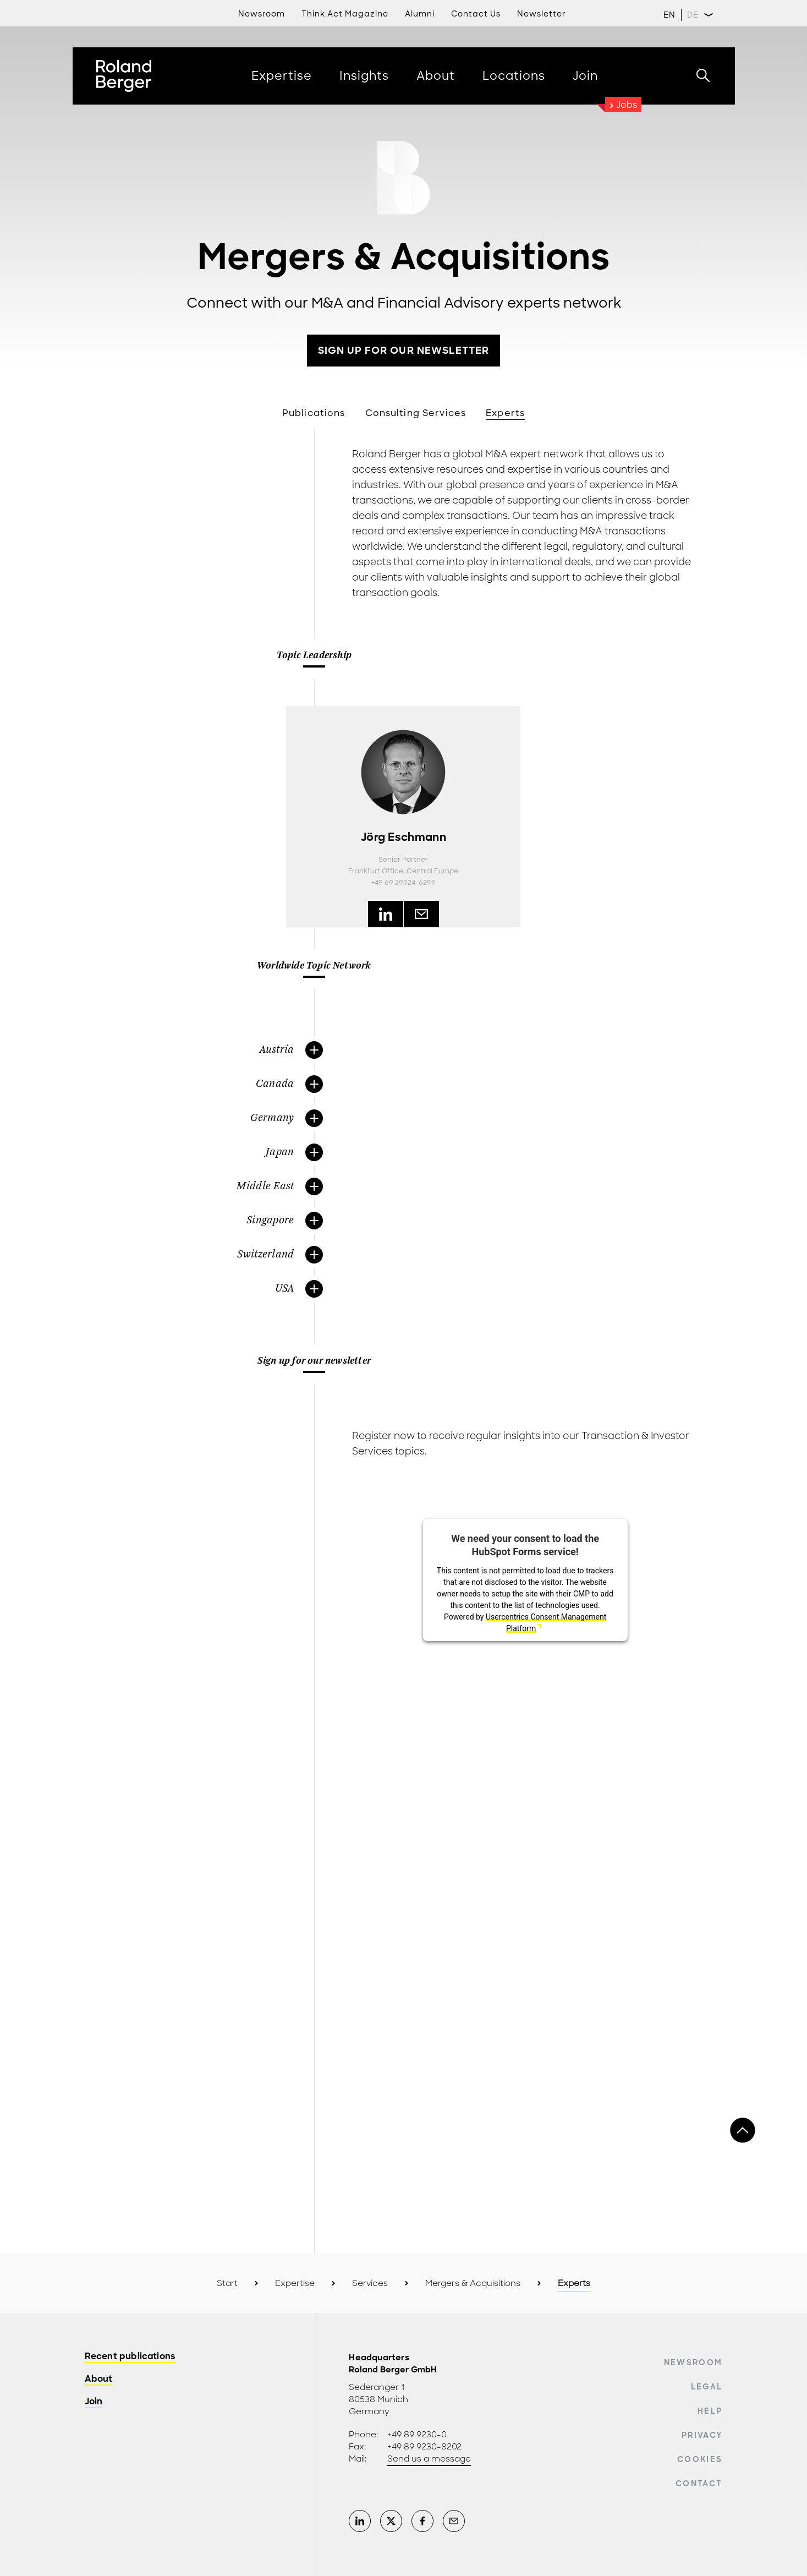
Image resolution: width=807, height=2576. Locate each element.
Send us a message (429, 2458)
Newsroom (693, 2362)
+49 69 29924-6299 (403, 882)
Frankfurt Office (375, 871)
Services (370, 2283)
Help (710, 2411)
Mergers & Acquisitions (472, 2283)
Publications (313, 413)
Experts (505, 413)
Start (227, 2283)
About (99, 2379)
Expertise (295, 2283)
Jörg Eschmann (403, 837)
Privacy (702, 2435)
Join (94, 2402)
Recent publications (130, 2356)
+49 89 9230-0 (417, 2434)
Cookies (699, 2459)
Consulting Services (415, 413)
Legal (707, 2387)
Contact (699, 2484)
